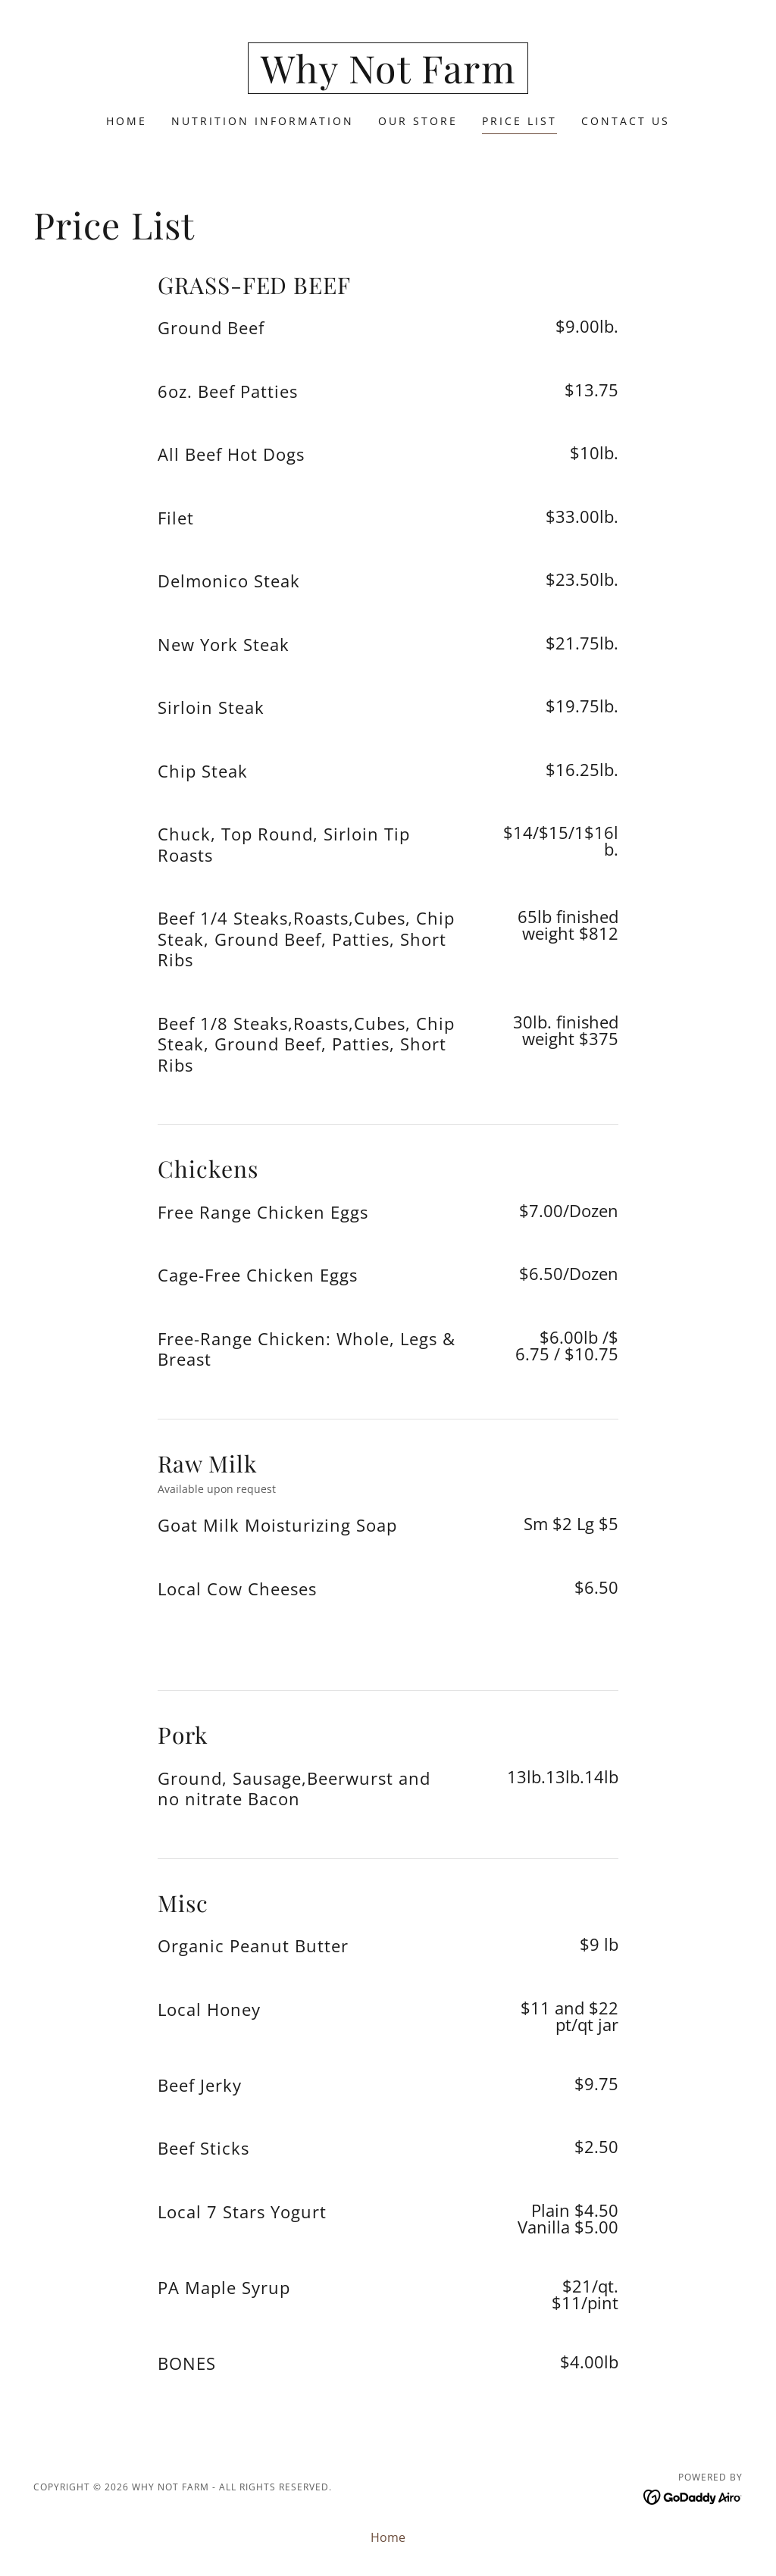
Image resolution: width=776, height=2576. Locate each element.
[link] (388, 78)
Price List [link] (519, 121)
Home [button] (388, 2537)
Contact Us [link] (625, 121)
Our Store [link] (418, 121)
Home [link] (126, 121)
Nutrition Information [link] (262, 121)
